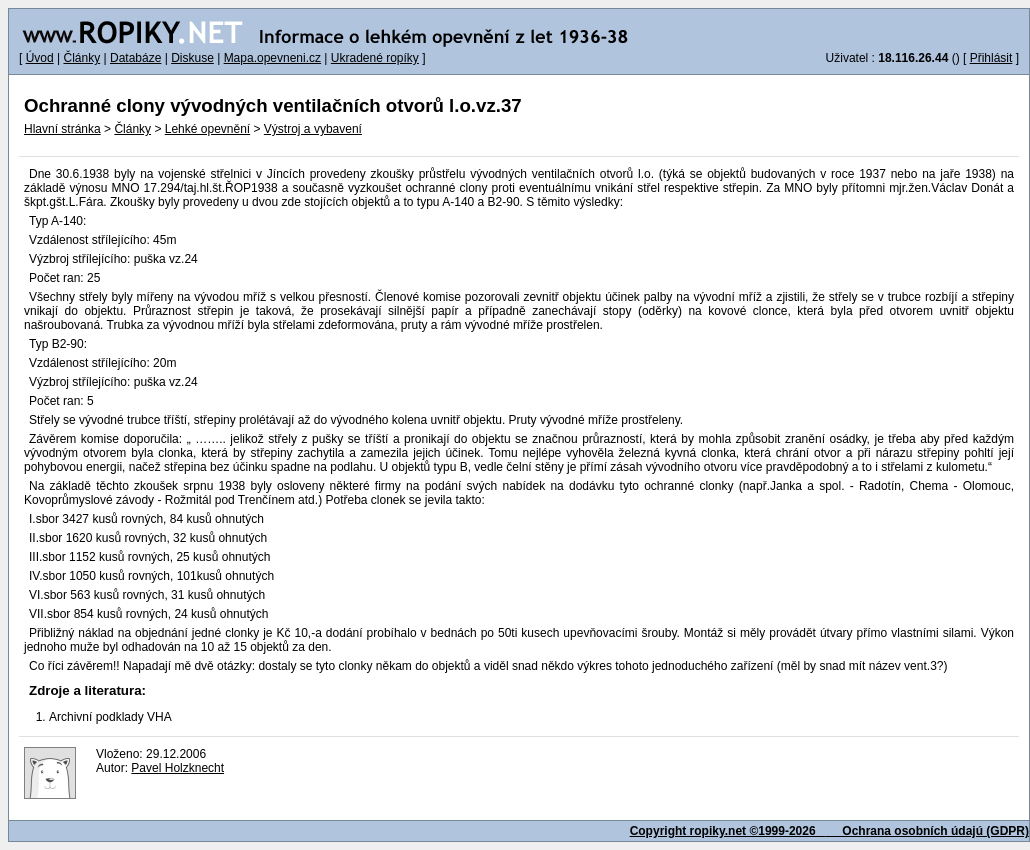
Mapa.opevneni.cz (272, 58)
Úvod (40, 58)
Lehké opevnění (207, 129)
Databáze (135, 58)
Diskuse (192, 58)
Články (81, 58)
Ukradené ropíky (375, 58)
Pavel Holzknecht (177, 768)
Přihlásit (991, 58)
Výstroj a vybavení (313, 129)
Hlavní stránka (62, 129)
